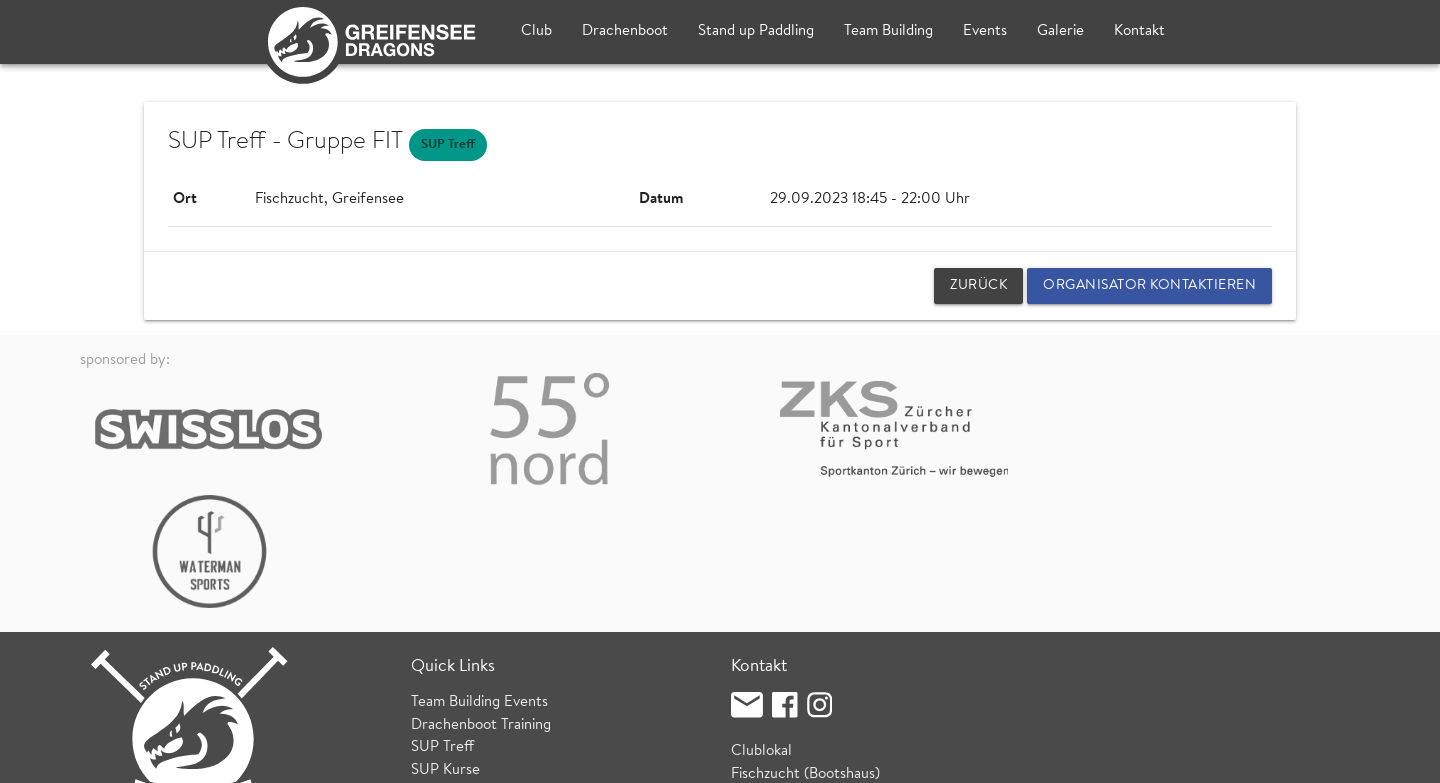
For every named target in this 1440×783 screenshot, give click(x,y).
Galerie (1060, 31)
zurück (978, 286)
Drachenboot (625, 31)
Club (536, 31)
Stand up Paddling (756, 31)
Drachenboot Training (481, 602)
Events (985, 31)
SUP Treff (442, 625)
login (1344, 757)
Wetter (434, 670)
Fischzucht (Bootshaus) (805, 651)
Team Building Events (479, 580)
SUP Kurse (445, 647)
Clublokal (761, 629)
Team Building (888, 31)
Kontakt (1139, 31)
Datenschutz (317, 757)
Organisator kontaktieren (1149, 286)
